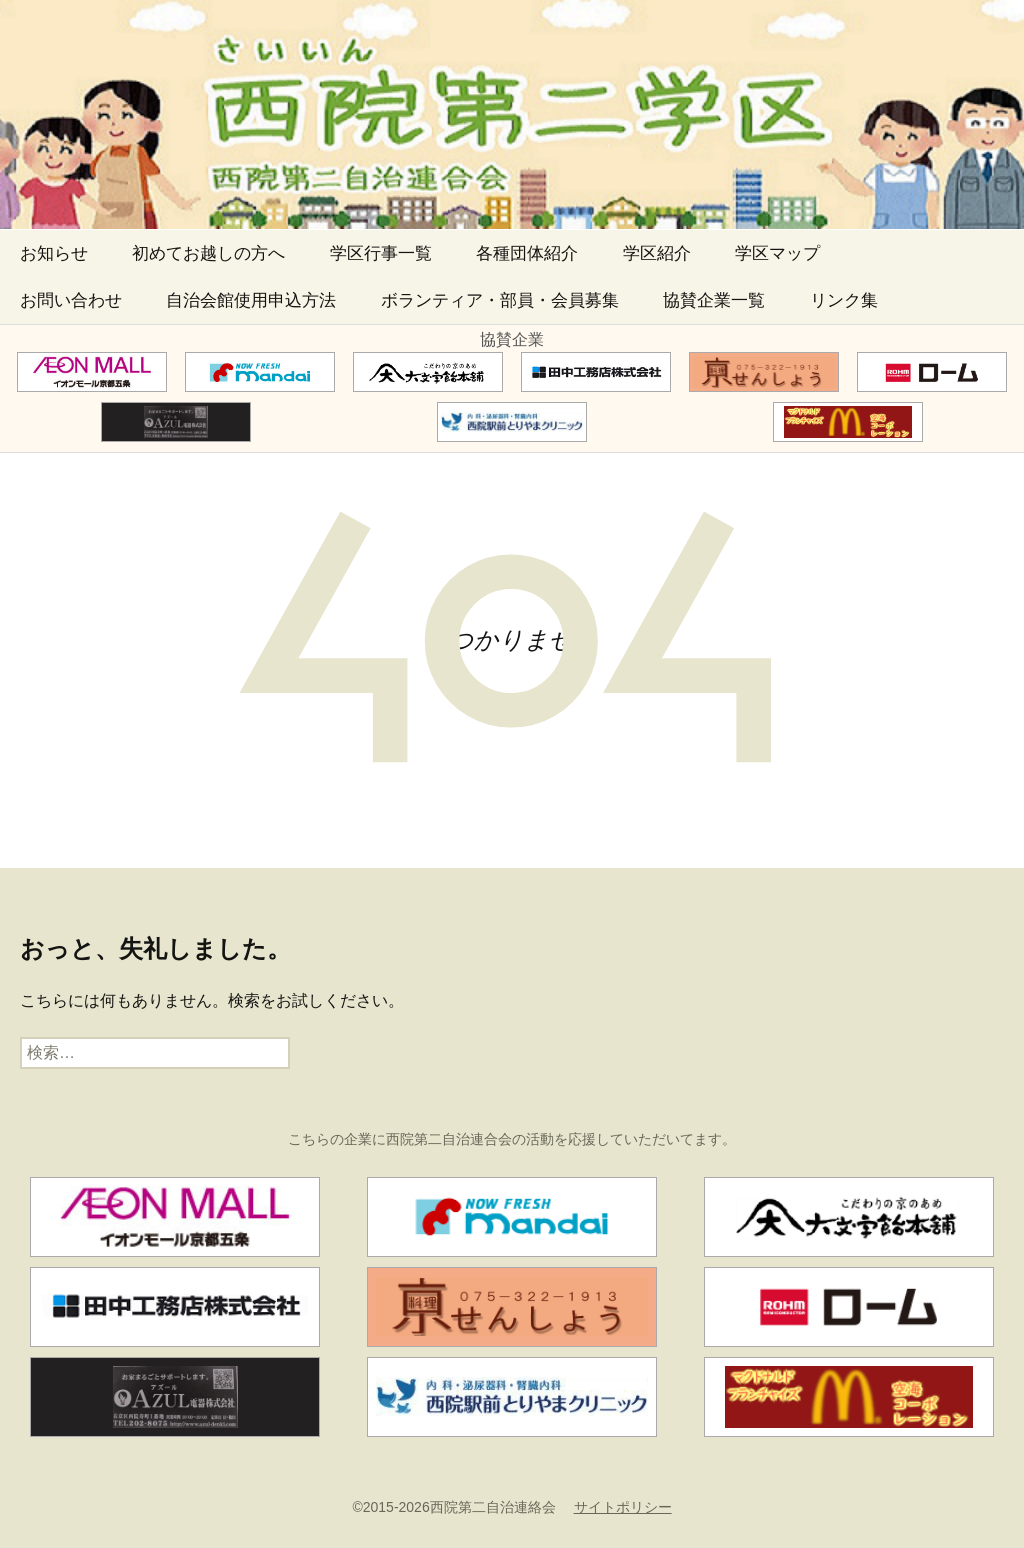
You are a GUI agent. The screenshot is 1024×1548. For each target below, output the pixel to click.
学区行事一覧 (381, 253)
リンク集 (844, 300)
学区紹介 (657, 253)
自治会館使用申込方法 (251, 300)
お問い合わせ (71, 300)
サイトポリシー (623, 1507)
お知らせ (54, 253)
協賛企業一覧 (714, 300)
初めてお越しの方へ (208, 253)
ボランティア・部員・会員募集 (500, 300)
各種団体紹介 (527, 253)
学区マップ (777, 253)
